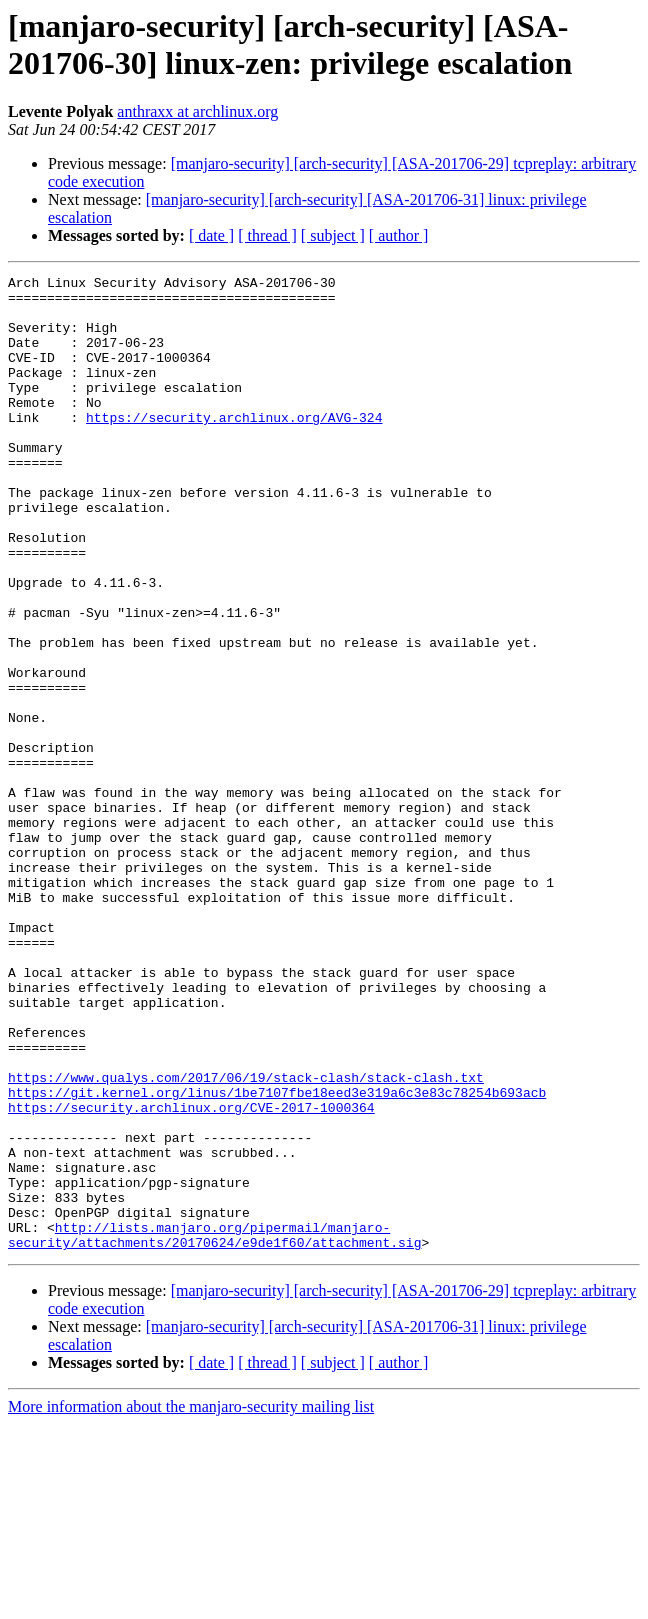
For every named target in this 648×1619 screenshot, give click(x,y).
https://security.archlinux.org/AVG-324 (234, 447)
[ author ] (399, 235)
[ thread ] (267, 235)
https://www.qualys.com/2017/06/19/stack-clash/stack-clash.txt (246, 1239)
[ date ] (211, 235)
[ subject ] (333, 235)
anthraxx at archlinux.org (197, 111)
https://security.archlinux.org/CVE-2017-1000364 (191, 1275)
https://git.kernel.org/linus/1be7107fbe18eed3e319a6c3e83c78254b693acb (277, 1257)
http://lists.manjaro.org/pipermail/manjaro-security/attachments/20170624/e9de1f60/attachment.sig (214, 1428)
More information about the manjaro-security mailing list (191, 1601)
